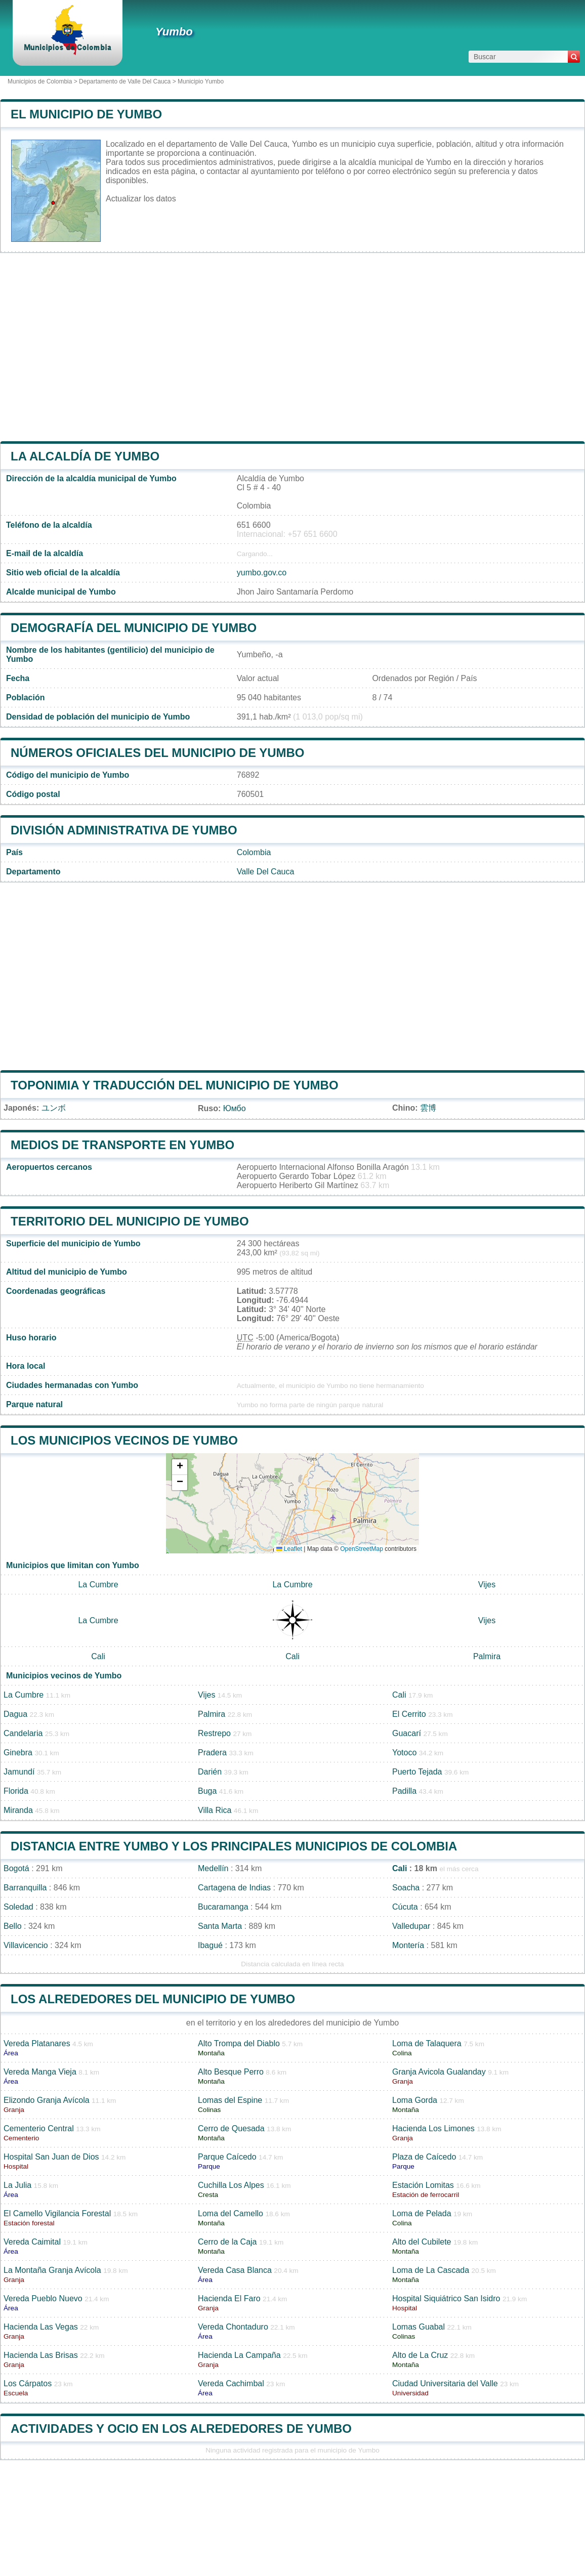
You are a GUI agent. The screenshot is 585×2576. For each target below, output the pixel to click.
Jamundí (19, 1771)
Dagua (15, 1714)
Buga (207, 1791)
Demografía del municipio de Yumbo (134, 628)
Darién (210, 1771)
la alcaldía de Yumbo (85, 456)
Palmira (486, 1656)
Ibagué (210, 1945)
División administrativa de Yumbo (124, 830)
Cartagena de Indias (234, 1887)
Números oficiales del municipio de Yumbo (158, 752)
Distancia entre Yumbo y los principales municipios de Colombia (234, 1846)
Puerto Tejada (417, 1771)
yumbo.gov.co (261, 572)
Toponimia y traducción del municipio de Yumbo (175, 1085)
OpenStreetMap (361, 1548)
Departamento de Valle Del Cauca (125, 81)
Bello (13, 1926)
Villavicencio (26, 1945)
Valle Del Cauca (266, 871)
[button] (179, 1467)
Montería (408, 1945)
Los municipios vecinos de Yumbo (124, 1440)
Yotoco (404, 1752)
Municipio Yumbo (201, 81)
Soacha (406, 1887)
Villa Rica (214, 1810)
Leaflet (289, 1548)
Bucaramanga (223, 1907)
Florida (16, 1791)
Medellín (213, 1868)
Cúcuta (405, 1907)
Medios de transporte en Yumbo (122, 1145)
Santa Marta (220, 1926)
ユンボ (53, 1108)
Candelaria (23, 1733)
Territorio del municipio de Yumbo (130, 1221)
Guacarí (406, 1733)
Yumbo (174, 31)
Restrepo (214, 1733)
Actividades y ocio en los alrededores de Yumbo (181, 2428)
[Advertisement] (292, 347)
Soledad (18, 1907)
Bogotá (16, 1868)
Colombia (254, 852)
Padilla (404, 1791)
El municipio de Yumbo (86, 114)
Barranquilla (25, 1887)
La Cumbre (98, 1584)
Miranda (18, 1810)
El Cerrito (409, 1714)
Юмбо (234, 1108)
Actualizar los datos (141, 198)
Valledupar (411, 1926)
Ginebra (18, 1752)
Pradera (212, 1752)
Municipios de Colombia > (43, 81)
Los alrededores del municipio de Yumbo (153, 1999)
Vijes (486, 1584)
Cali (98, 1656)
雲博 (428, 1108)
